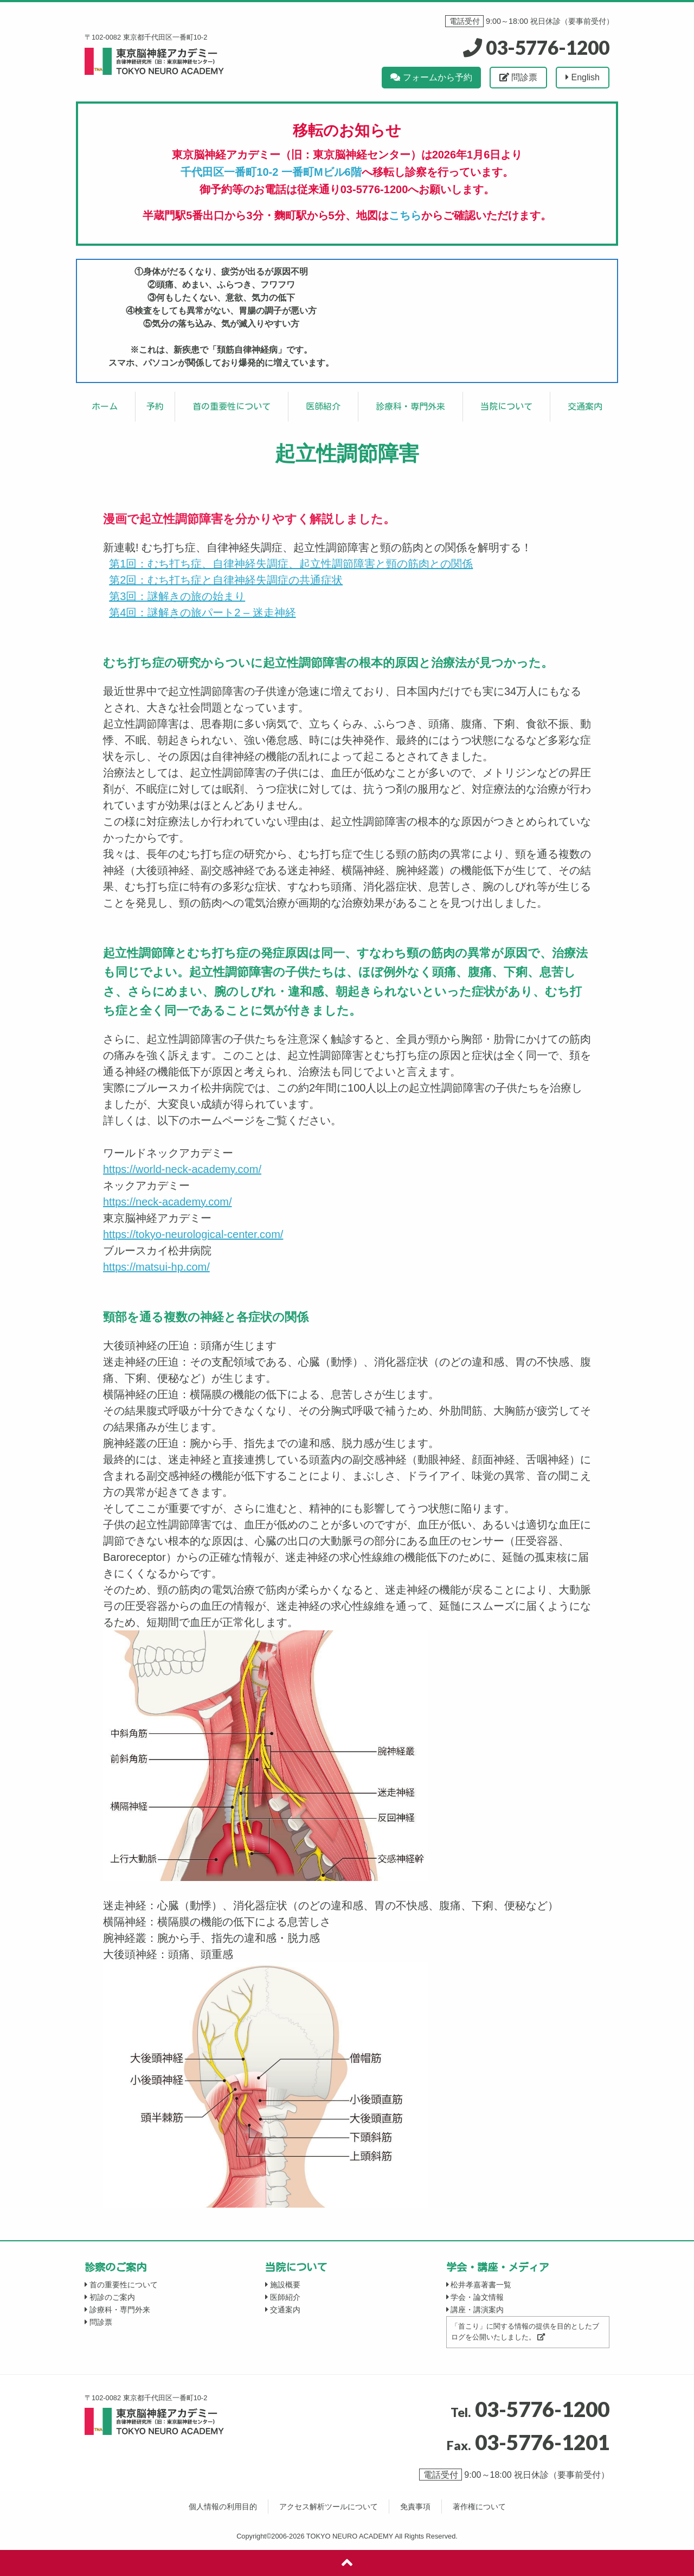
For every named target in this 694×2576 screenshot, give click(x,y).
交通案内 (585, 406)
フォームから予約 (431, 77)
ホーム (105, 406)
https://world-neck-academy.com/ (182, 1169)
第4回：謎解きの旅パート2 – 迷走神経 (202, 613)
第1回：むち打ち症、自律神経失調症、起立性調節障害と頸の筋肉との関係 (291, 564)
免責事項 (415, 2506)
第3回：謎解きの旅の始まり (177, 596)
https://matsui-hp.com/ (156, 1267)
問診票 (518, 77)
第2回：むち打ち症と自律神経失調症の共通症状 (226, 580)
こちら (405, 215)
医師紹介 (323, 406)
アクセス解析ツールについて (328, 2506)
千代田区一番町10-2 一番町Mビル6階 (271, 172)
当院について (506, 406)
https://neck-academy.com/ (167, 1202)
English (583, 77)
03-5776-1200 (536, 47)
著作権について (479, 2506)
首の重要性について (231, 406)
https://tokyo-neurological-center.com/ (193, 1234)
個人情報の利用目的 (223, 2506)
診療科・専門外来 (410, 406)
